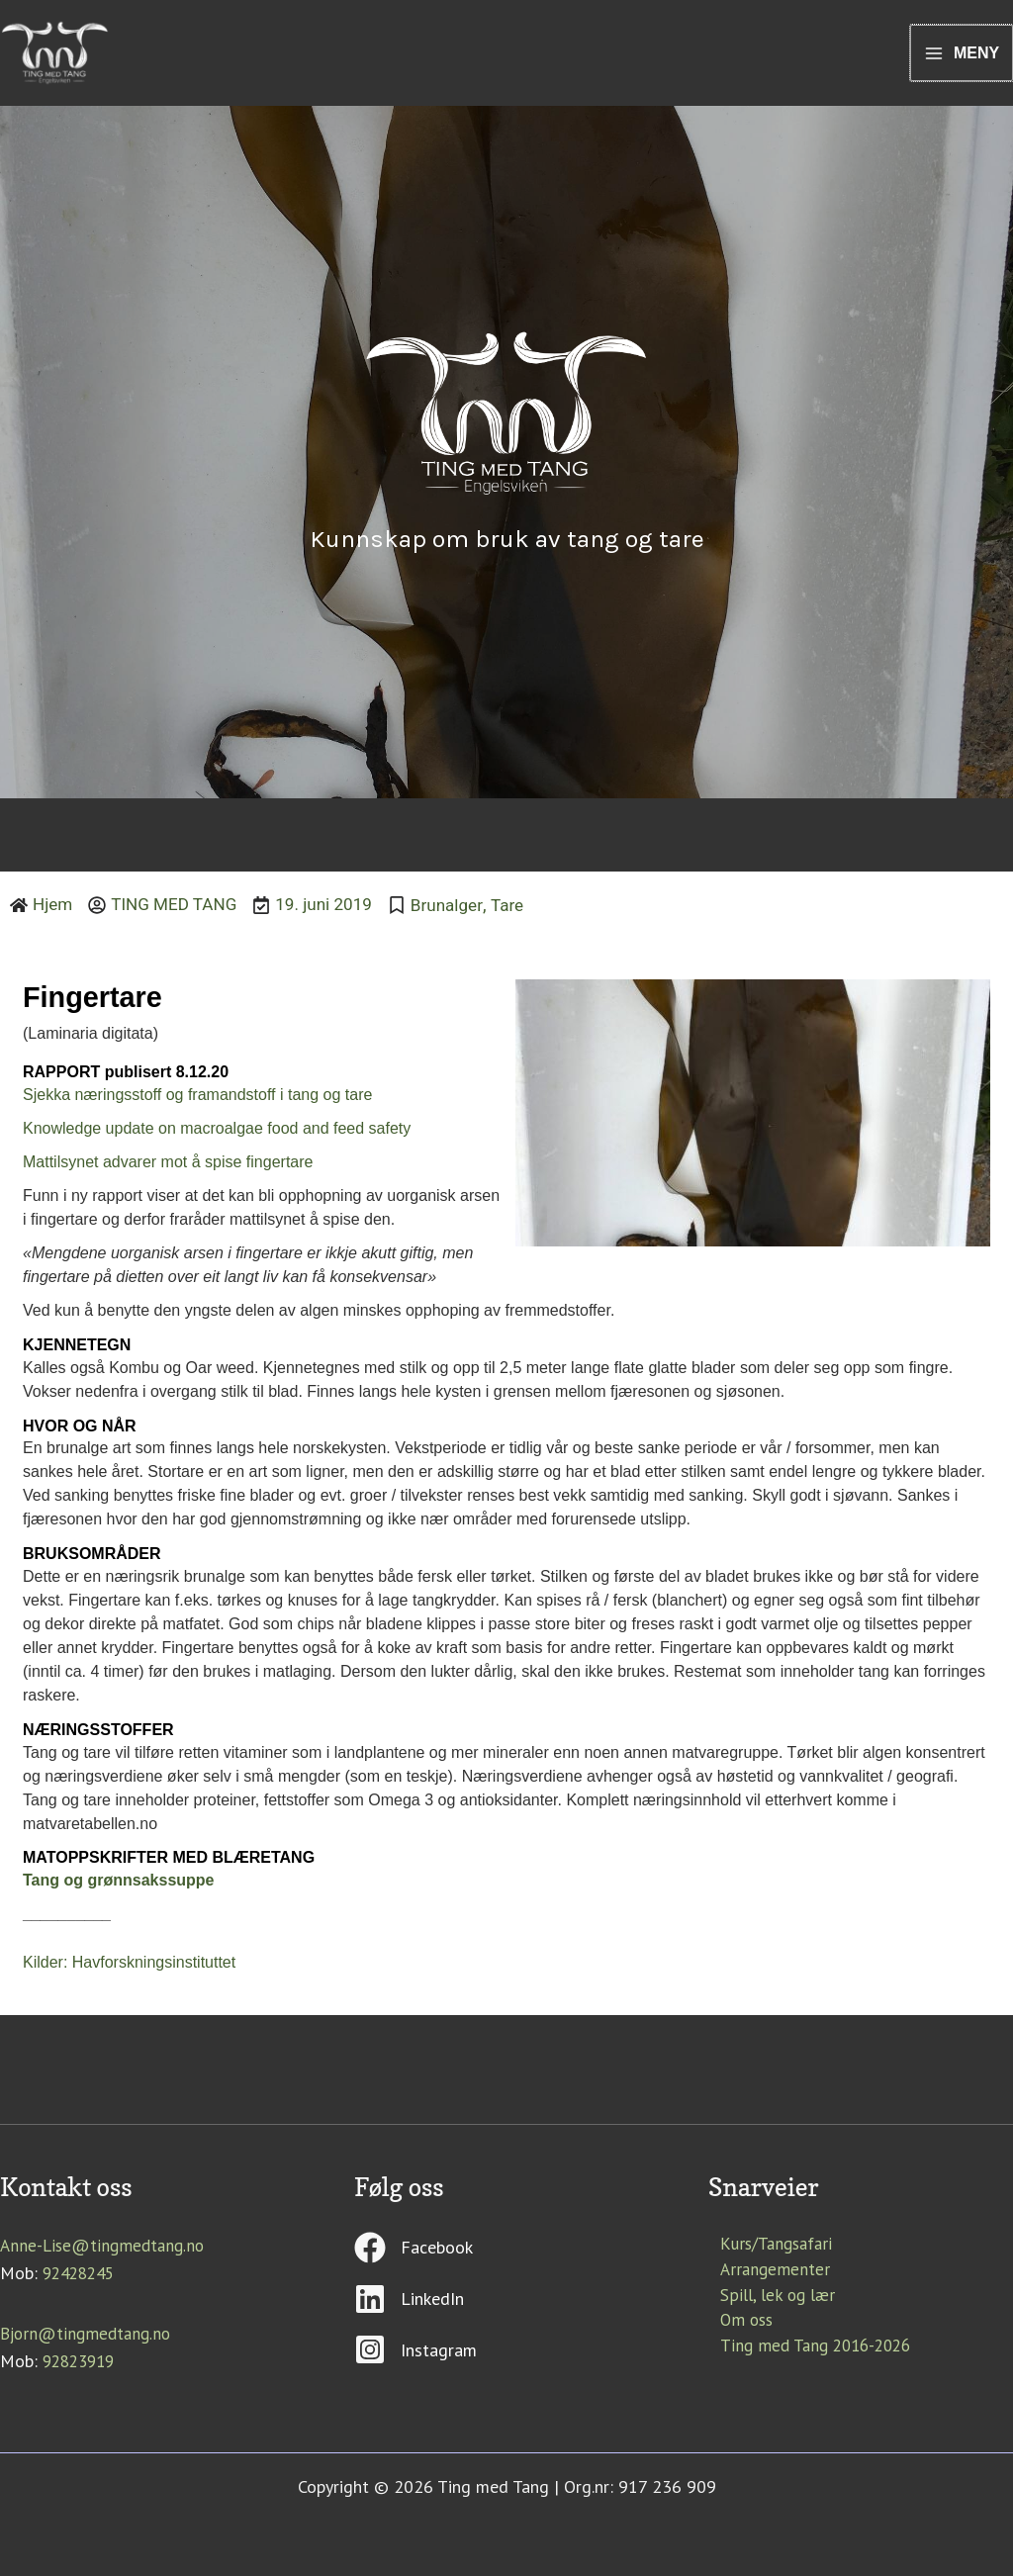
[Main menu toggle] (960, 57)
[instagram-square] (506, 2357)
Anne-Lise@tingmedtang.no (106, 2251)
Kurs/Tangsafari (767, 2251)
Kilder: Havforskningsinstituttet (129, 1968)
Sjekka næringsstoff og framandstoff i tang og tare (197, 1100)
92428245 (82, 2277)
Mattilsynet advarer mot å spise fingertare (168, 1167)
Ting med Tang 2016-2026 (809, 2358)
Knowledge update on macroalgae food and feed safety (217, 1134)
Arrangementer (764, 2277)
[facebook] (506, 2261)
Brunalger (462, 911)
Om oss (736, 2332)
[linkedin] (506, 2312)
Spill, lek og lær (768, 2305)
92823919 (82, 2364)
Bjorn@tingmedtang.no (89, 2338)
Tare (524, 911)
